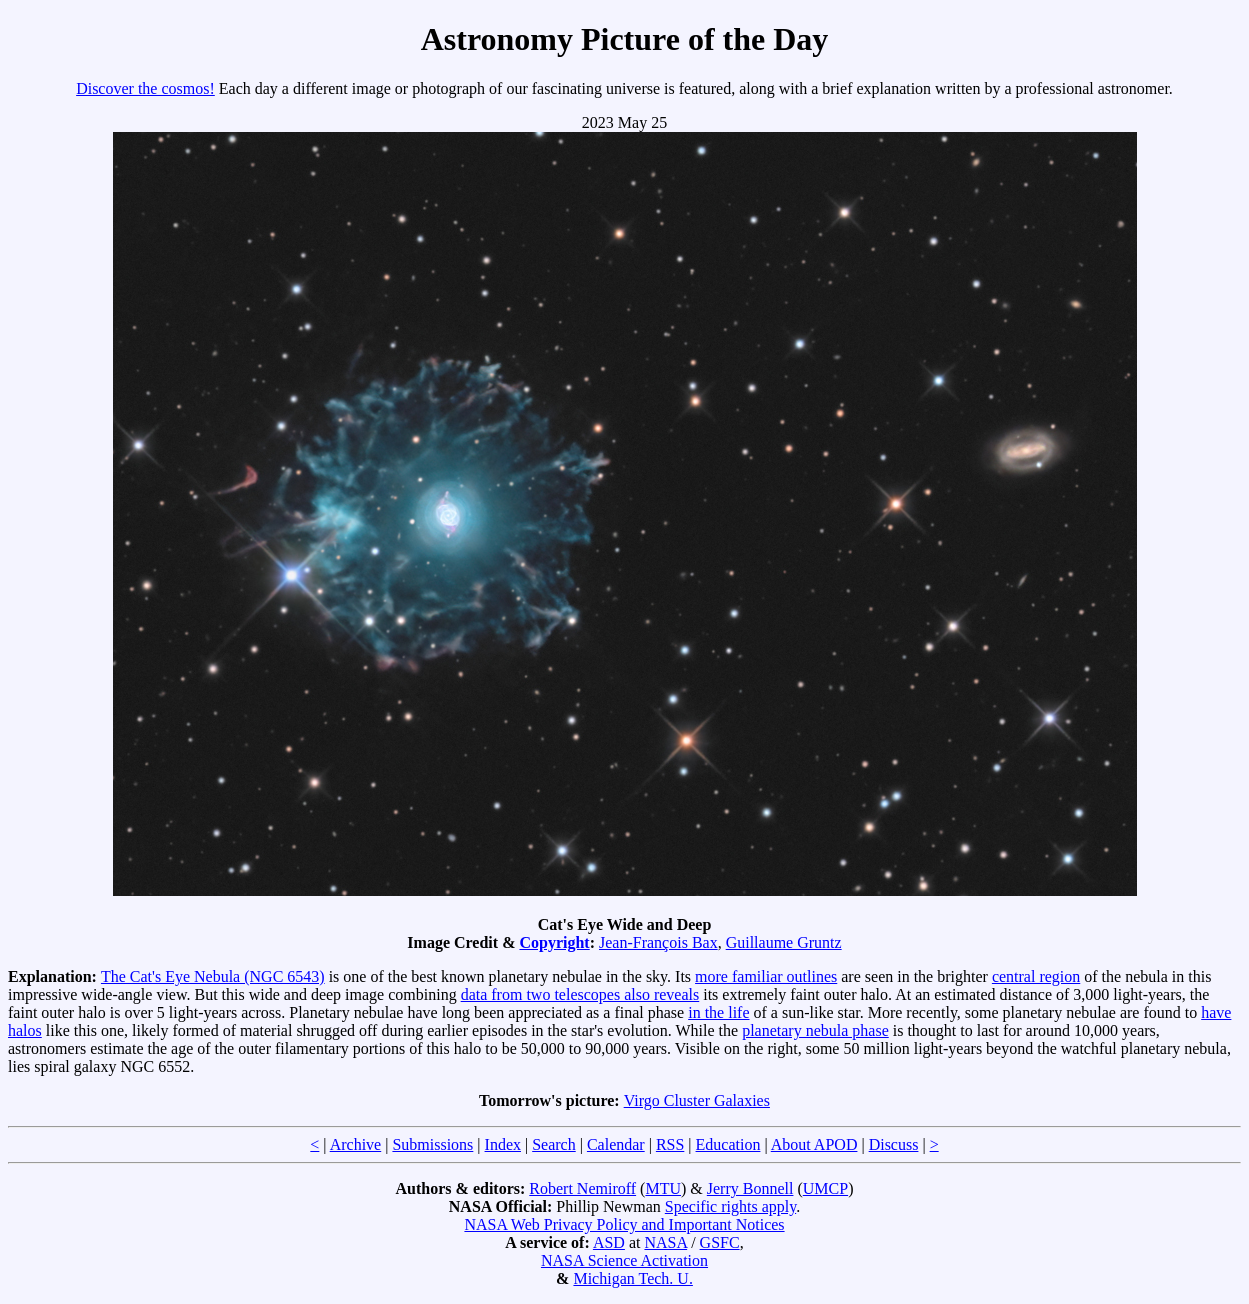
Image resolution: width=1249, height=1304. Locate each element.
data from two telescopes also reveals (580, 994)
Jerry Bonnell (750, 1188)
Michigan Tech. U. (632, 1278)
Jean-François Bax (658, 942)
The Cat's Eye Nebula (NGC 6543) (213, 976)
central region (1036, 976)
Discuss (894, 1144)
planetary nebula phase (815, 1030)
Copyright (554, 942)
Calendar (616, 1144)
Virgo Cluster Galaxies (697, 1100)
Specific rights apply (730, 1206)
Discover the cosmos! (145, 88)
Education (728, 1144)
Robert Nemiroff (582, 1188)
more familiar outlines (766, 976)
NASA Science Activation (624, 1260)
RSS (670, 1144)
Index (503, 1144)
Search (554, 1144)
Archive (356, 1144)
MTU (663, 1188)
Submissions (432, 1144)
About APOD (814, 1144)
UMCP (825, 1188)
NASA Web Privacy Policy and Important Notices (624, 1224)
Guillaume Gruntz (784, 942)
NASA (665, 1242)
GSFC (720, 1242)
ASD (609, 1242)
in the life (718, 1012)
